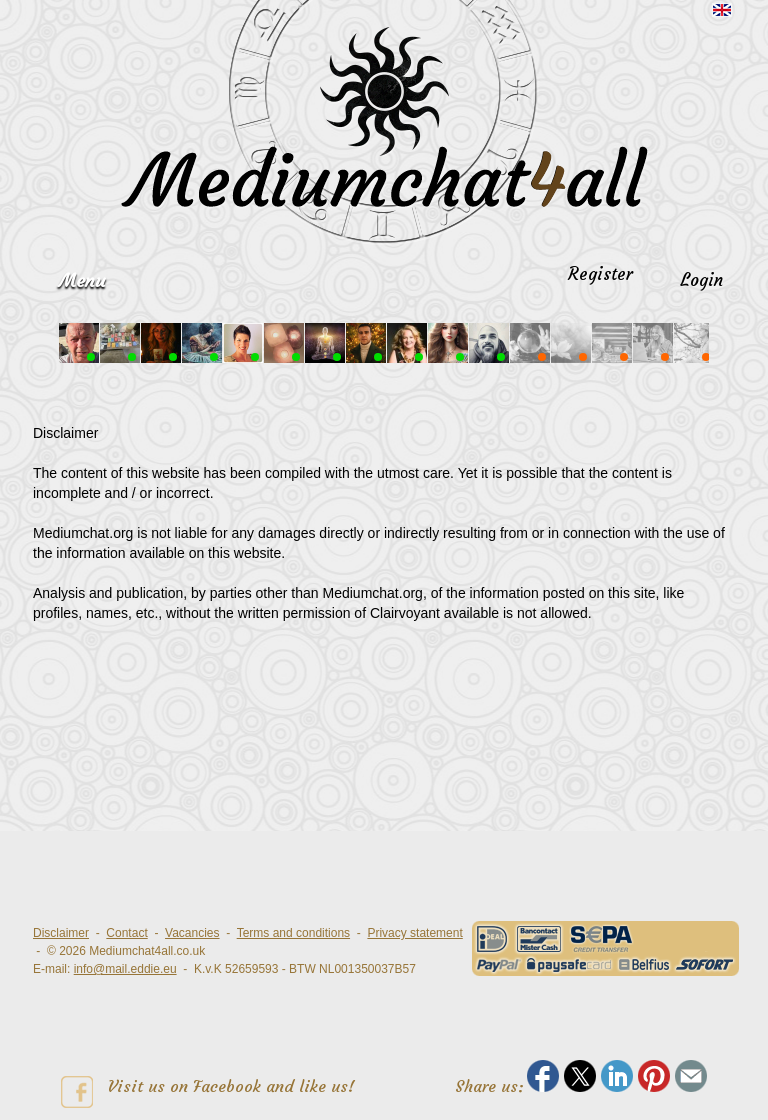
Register (600, 274)
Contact (126, 933)
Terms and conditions (293, 933)
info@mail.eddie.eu (125, 969)
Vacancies (192, 933)
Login (702, 280)
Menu (82, 280)
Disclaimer (61, 933)
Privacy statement (414, 933)
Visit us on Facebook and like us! (208, 1092)
